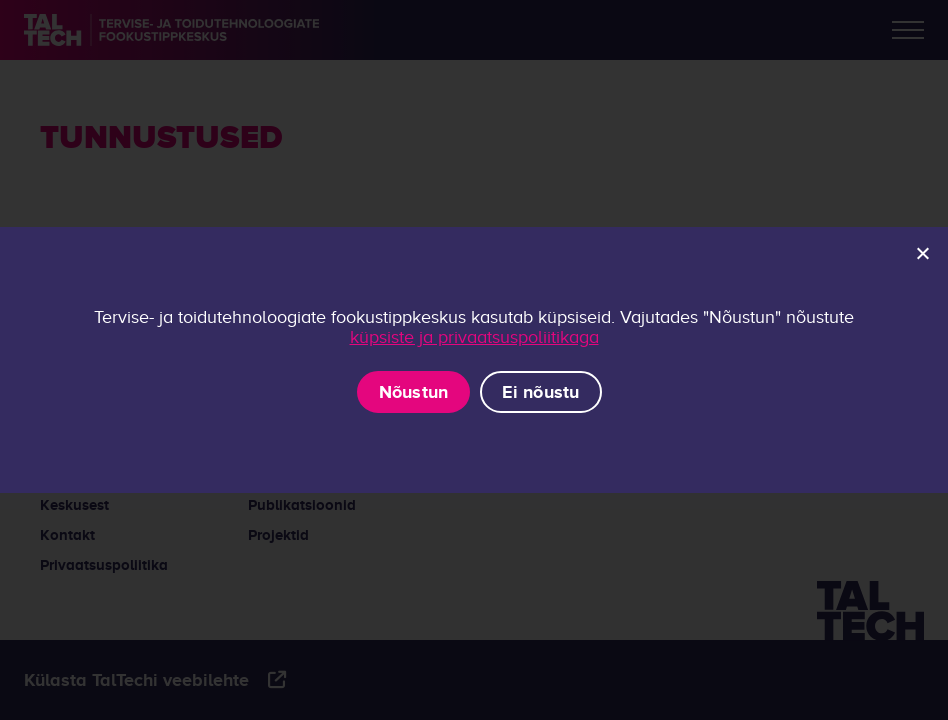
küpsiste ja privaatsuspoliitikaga (474, 337)
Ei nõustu (540, 392)
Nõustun (414, 392)
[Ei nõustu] (922, 253)
